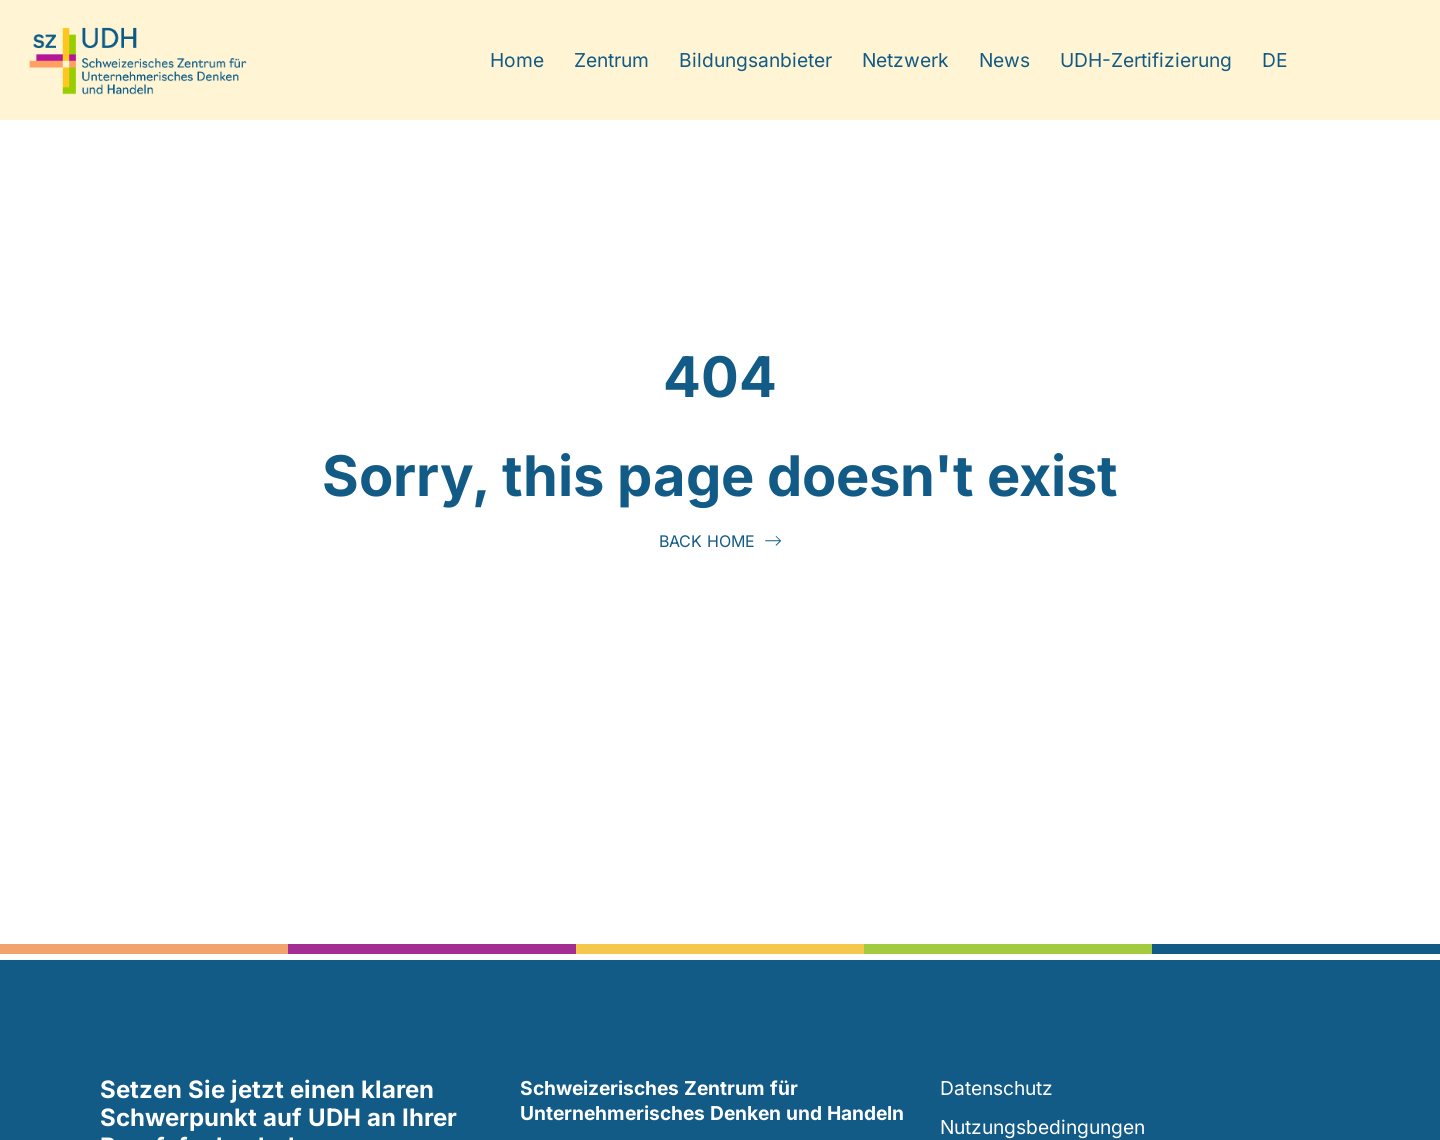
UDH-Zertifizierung (1146, 60)
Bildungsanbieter (755, 60)
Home (517, 60)
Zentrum (611, 60)
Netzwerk (905, 60)
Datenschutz (996, 1088)
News (1004, 60)
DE (1275, 60)
